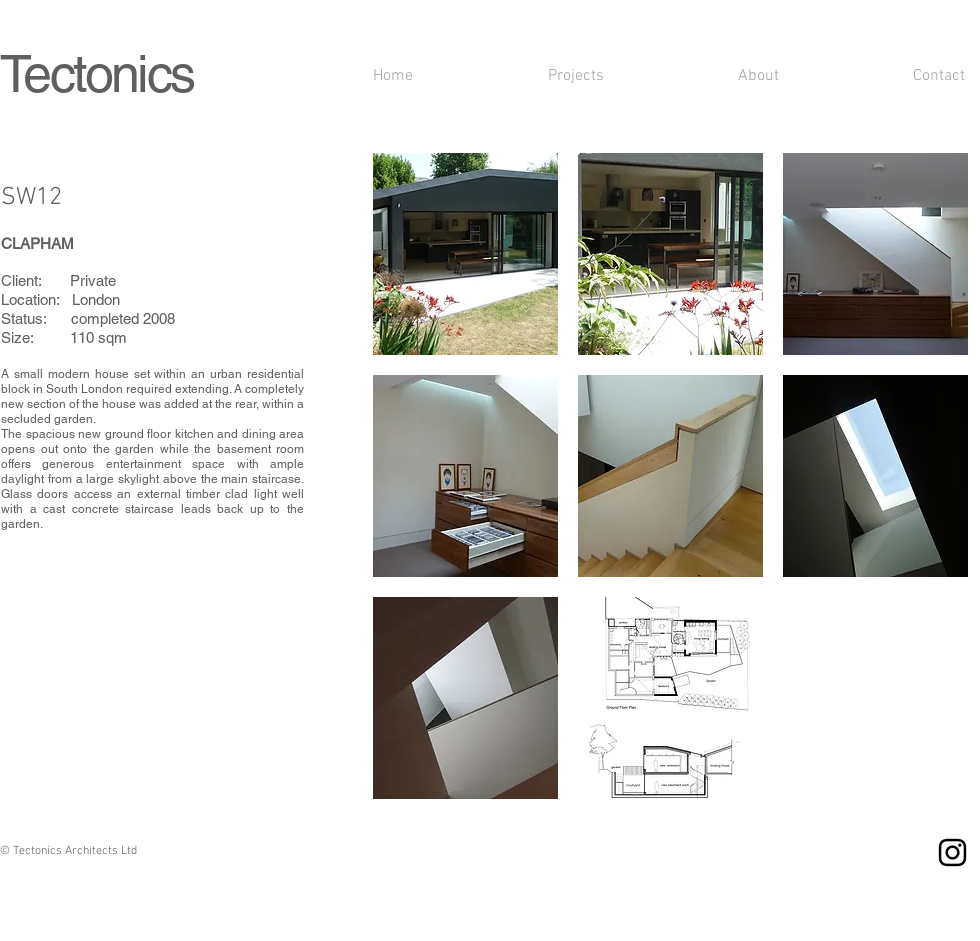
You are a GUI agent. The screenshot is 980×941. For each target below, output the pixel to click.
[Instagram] (952, 852)
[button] (465, 254)
